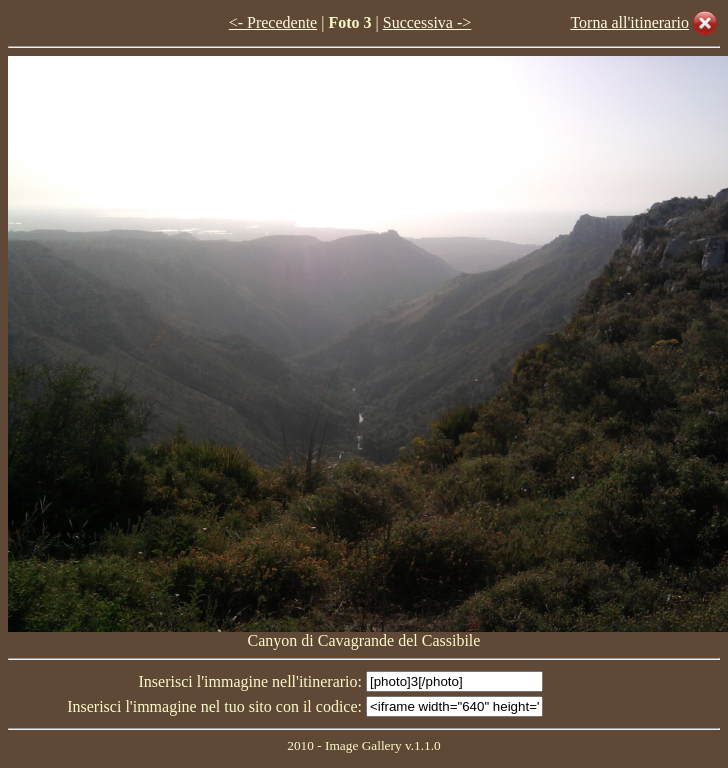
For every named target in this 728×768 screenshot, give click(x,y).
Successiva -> (427, 22)
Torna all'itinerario (629, 22)
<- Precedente (273, 22)
